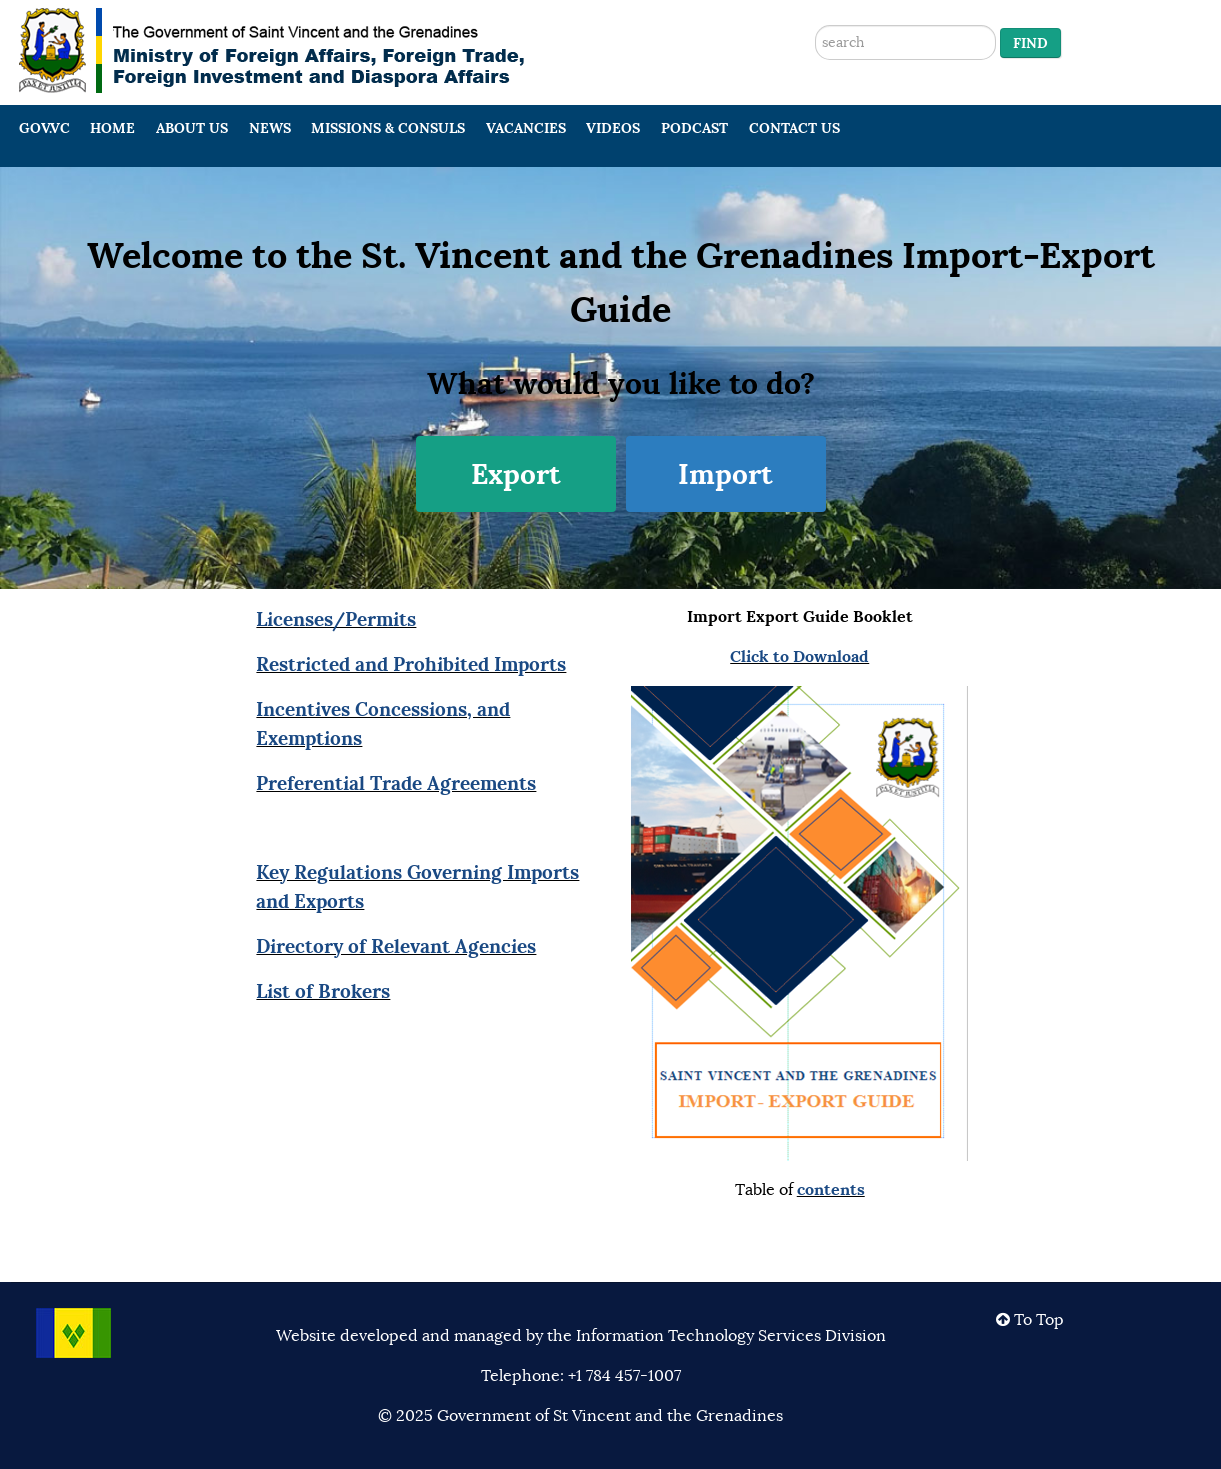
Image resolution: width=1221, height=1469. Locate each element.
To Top (1030, 1320)
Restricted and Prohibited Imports (411, 664)
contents (831, 1189)
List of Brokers (323, 991)
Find (1030, 43)
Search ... (815, 0)
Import (725, 474)
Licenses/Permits (336, 619)
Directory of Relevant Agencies (396, 946)
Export (516, 474)
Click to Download (799, 656)
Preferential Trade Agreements (396, 783)
